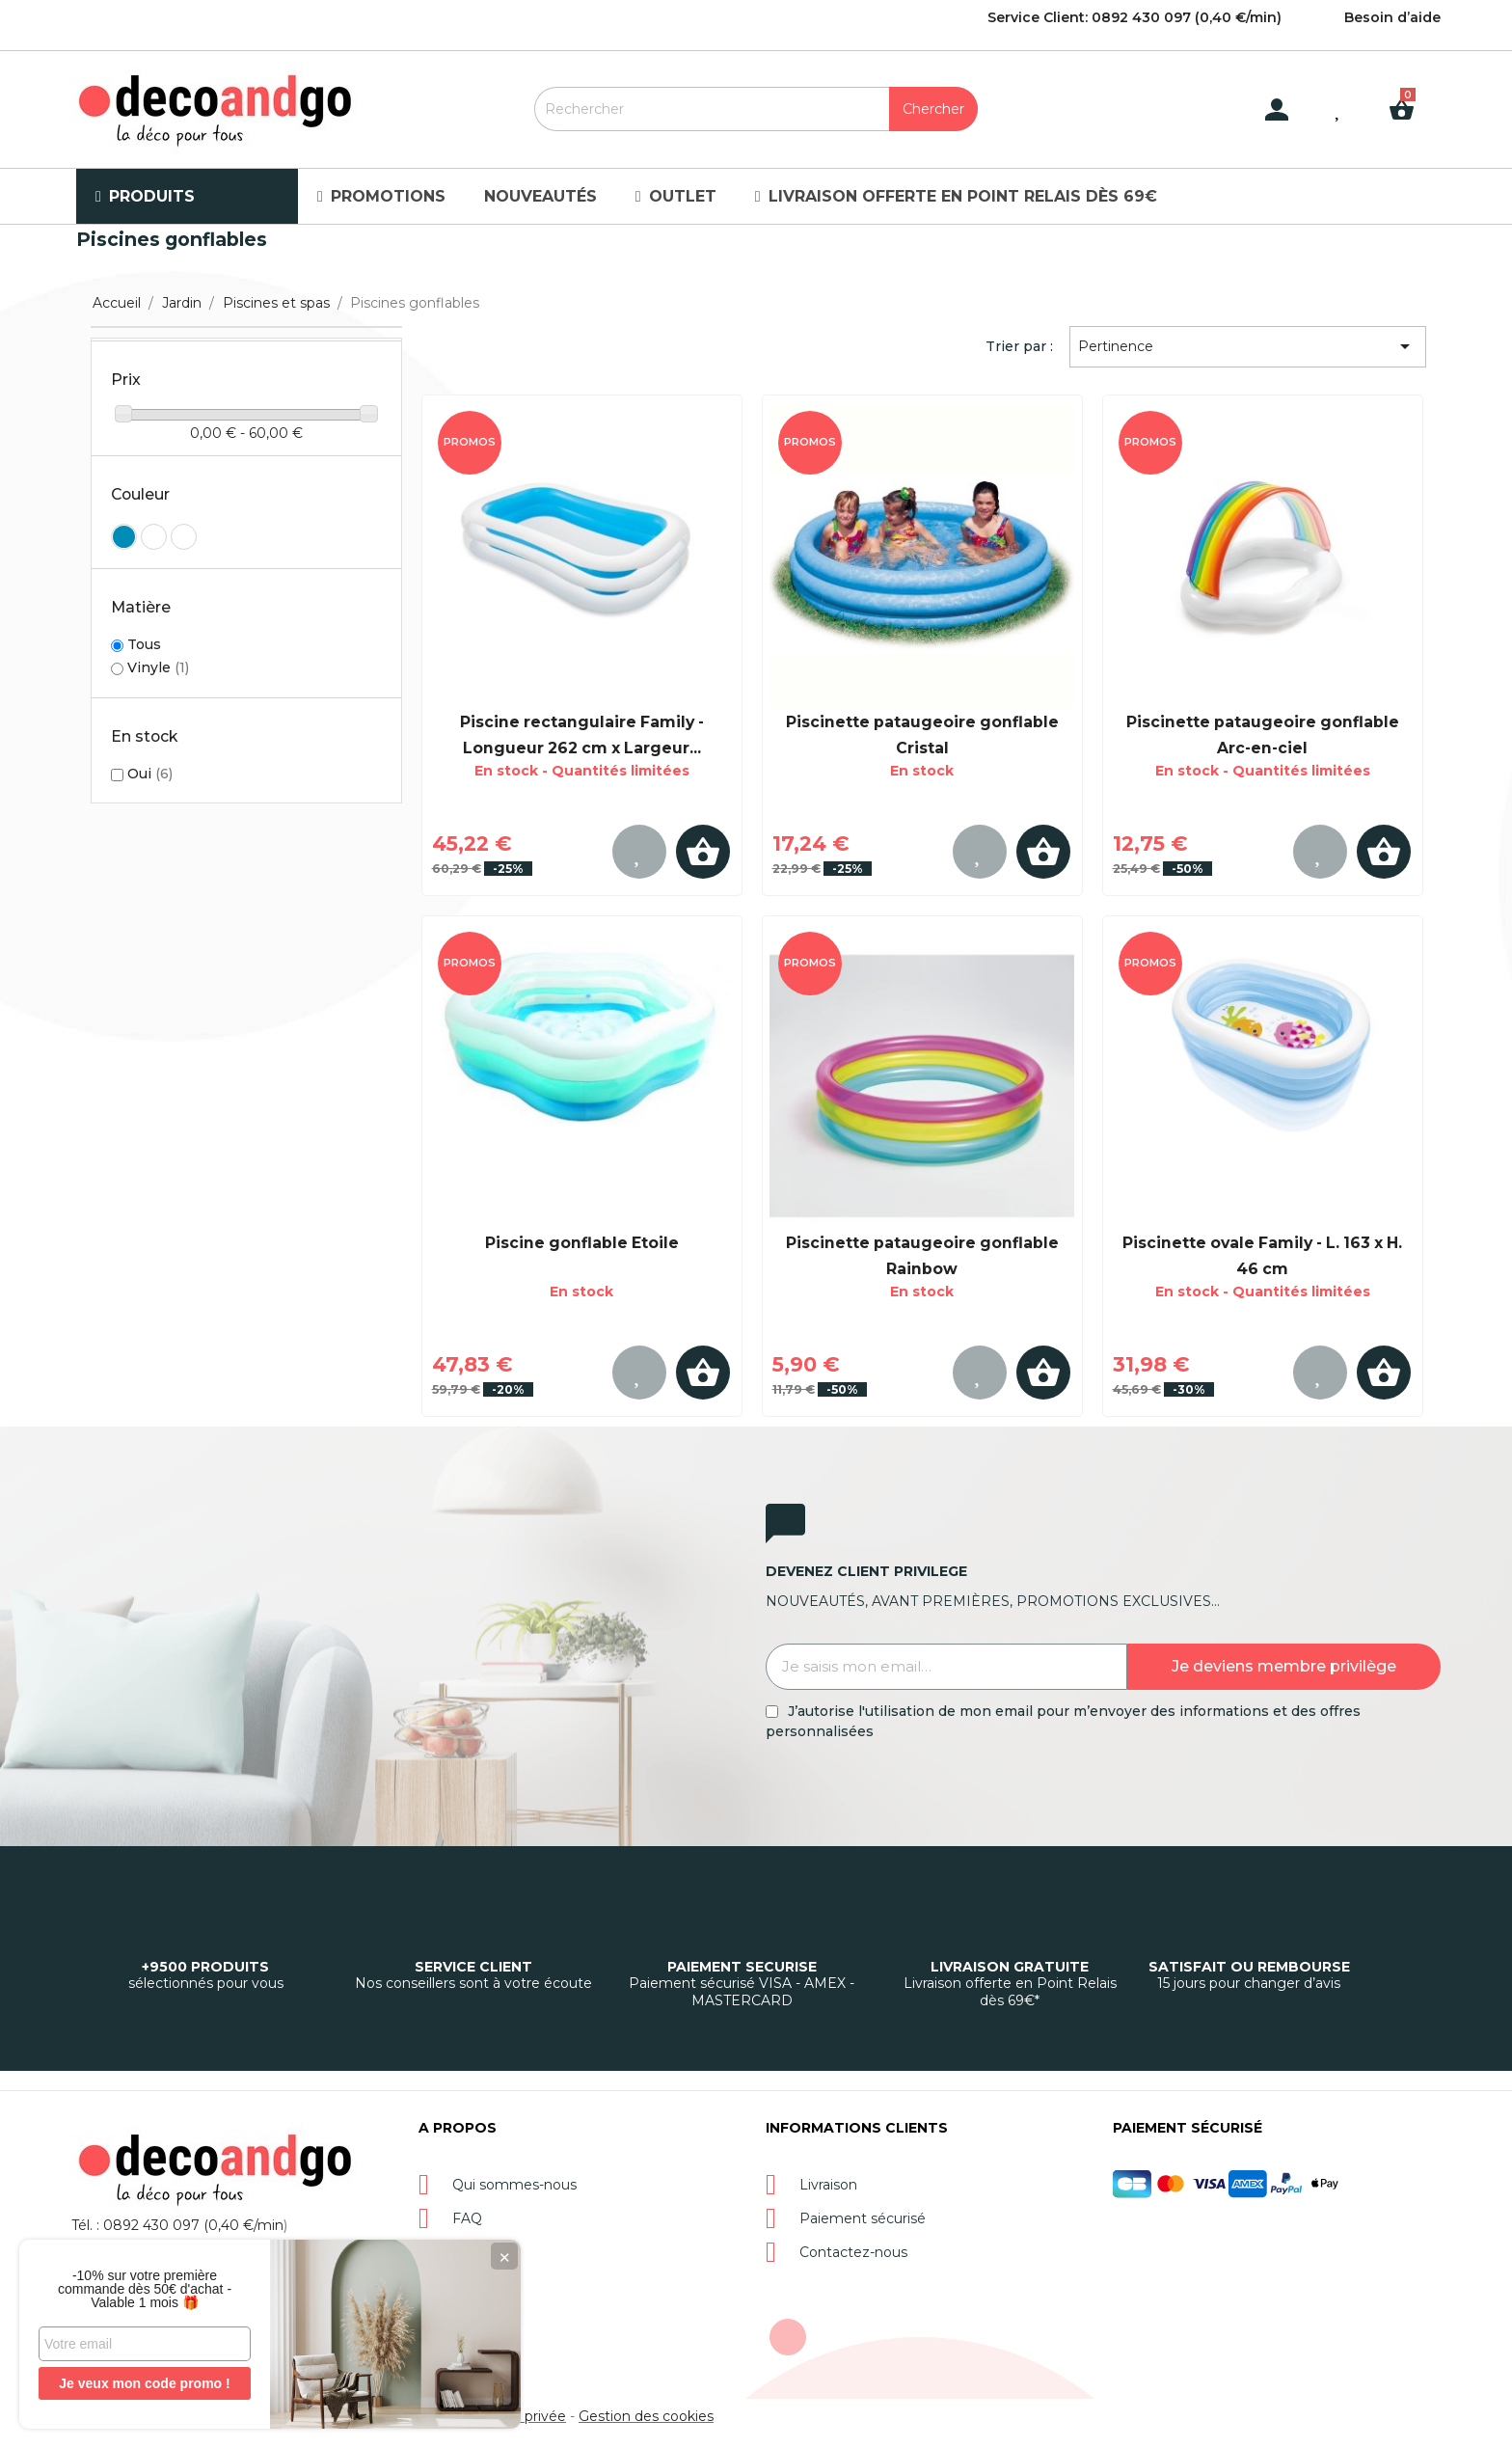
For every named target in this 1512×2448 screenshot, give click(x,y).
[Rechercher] (756, 109)
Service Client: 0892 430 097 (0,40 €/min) (1134, 17)
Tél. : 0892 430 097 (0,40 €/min (177, 2225)
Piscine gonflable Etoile (582, 1243)
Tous (144, 645)
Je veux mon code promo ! (144, 2383)
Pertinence (1247, 346)
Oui (150, 773)
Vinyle (158, 667)
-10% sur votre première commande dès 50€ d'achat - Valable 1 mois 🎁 (144, 2289)
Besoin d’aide (1392, 17)
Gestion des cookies (646, 2416)
